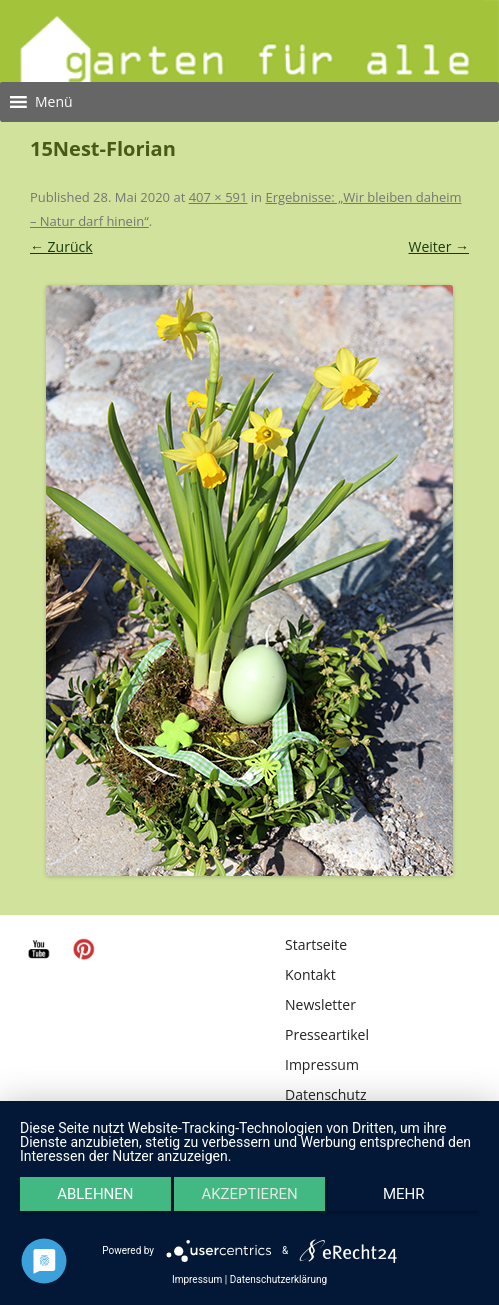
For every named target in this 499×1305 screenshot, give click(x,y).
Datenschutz (325, 1094)
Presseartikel (327, 1034)
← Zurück (61, 246)
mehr (404, 1194)
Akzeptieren (249, 1194)
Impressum (322, 1064)
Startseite (316, 944)
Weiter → (439, 246)
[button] (54, 102)
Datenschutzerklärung (278, 1280)
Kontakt (310, 974)
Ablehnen (95, 1194)
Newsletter (320, 1004)
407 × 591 (218, 197)
